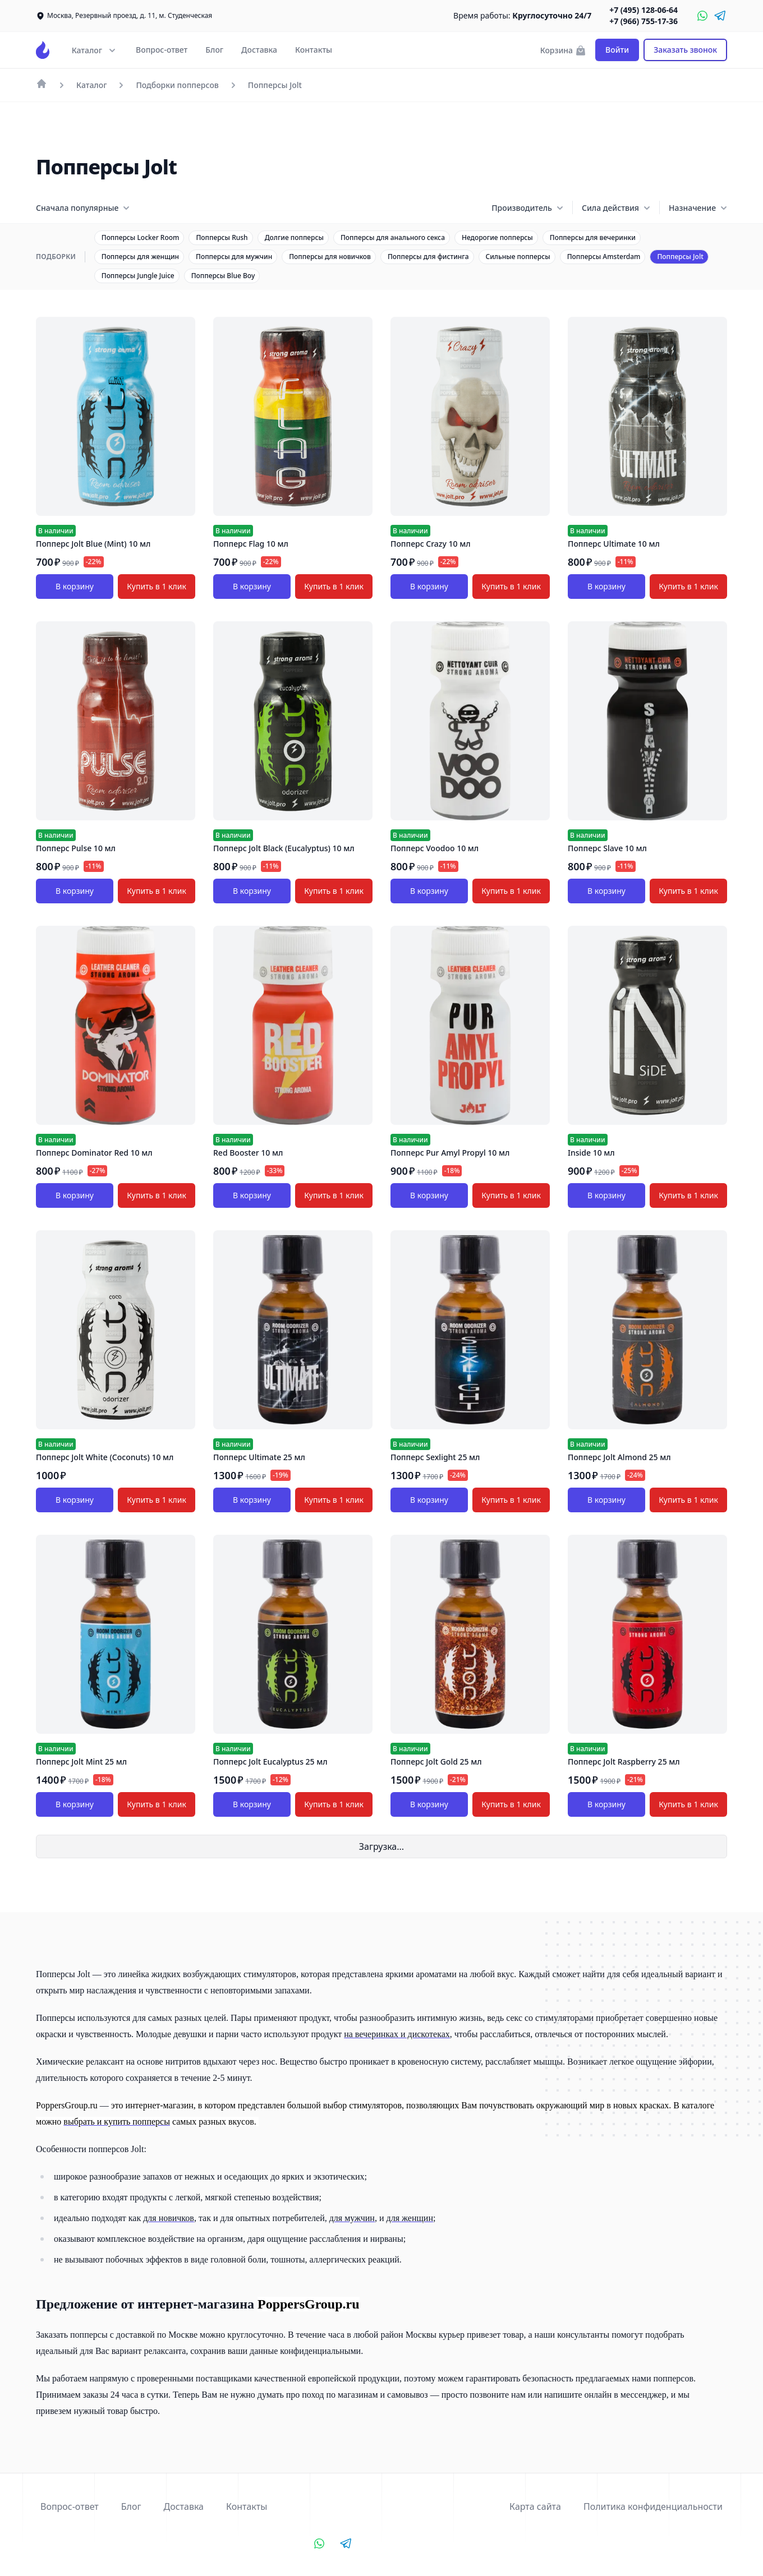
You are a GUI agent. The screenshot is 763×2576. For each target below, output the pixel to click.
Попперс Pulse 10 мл (76, 848)
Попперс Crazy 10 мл (430, 543)
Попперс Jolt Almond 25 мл (619, 1457)
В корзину (75, 586)
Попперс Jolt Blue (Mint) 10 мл (93, 543)
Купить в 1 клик (156, 586)
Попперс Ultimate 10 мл (614, 543)
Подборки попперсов (177, 85)
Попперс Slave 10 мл (607, 848)
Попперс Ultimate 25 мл (259, 1457)
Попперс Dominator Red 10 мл (94, 1152)
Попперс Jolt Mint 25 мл (81, 1761)
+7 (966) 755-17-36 (643, 21)
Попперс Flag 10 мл (250, 543)
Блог (214, 49)
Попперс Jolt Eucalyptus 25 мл (270, 1761)
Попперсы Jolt (275, 85)
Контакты (313, 49)
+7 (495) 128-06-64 (643, 9)
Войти (617, 49)
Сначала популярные (83, 208)
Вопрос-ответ (161, 49)
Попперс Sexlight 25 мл (435, 1457)
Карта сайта (535, 2506)
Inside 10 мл (591, 1152)
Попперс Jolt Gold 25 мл (436, 1761)
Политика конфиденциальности (653, 2506)
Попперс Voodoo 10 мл (434, 848)
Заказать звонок (685, 49)
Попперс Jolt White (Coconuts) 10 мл (105, 1457)
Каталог (91, 85)
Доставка (259, 49)
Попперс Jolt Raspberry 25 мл (624, 1761)
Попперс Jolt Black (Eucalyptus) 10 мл (284, 848)
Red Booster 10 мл (248, 1152)
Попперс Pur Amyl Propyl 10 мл (449, 1152)
